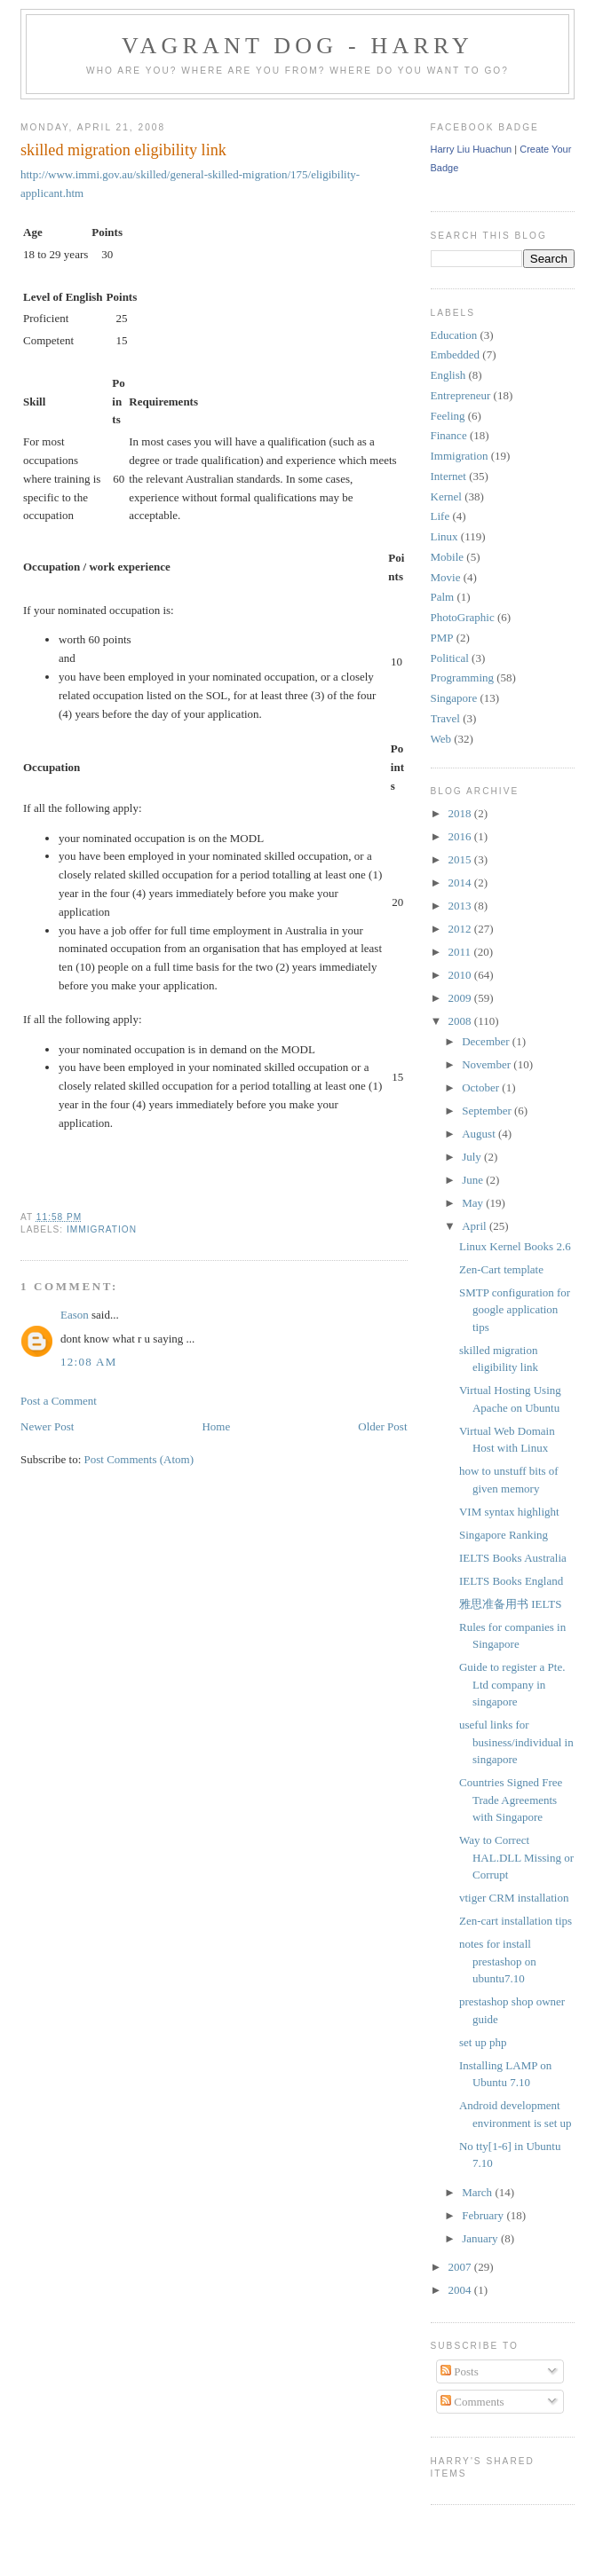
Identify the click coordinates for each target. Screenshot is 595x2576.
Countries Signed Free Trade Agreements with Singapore (510, 1800)
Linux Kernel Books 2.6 (515, 1246)
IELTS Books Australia (513, 1557)
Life (440, 516)
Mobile (447, 556)
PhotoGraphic (463, 617)
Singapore (454, 698)
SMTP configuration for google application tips (514, 1310)
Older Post (382, 1426)
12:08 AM (88, 1361)
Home (216, 1426)
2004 (461, 2289)
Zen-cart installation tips (515, 1920)
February (484, 2215)
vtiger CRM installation (514, 1897)
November (487, 1064)
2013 (461, 905)
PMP (442, 637)
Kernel (446, 496)
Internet (448, 476)
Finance (449, 435)
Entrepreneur (461, 395)
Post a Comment (58, 1400)
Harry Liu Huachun (471, 149)
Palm (443, 596)
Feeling (448, 415)
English (448, 375)
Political (450, 658)
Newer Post (47, 1426)
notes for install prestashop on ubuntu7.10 (497, 1961)
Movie (446, 577)
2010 (461, 974)
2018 (461, 813)
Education (454, 335)
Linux (444, 536)
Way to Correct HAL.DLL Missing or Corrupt (516, 1857)
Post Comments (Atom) (139, 1459)
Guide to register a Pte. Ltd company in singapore (512, 1684)
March (478, 2192)
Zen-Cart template (501, 1269)
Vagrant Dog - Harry (297, 46)
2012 (461, 928)
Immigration (102, 1229)
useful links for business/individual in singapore (516, 1742)
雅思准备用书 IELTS (510, 1604)
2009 (461, 997)
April (475, 1226)
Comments (472, 2401)
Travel (445, 718)
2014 (461, 882)
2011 (461, 951)
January (481, 2238)
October (482, 1087)
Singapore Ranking (503, 1534)
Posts (459, 2371)
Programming (463, 677)
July (473, 1156)
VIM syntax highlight (509, 1511)
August (480, 1133)
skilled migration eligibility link (123, 150)
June (474, 1179)
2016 (461, 836)
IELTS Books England (511, 1580)
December (487, 1041)
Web (441, 738)
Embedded (455, 354)
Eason (74, 1314)
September (488, 1110)
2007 (461, 2266)
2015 (461, 859)
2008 (461, 1021)
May (474, 1202)
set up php (482, 2042)
